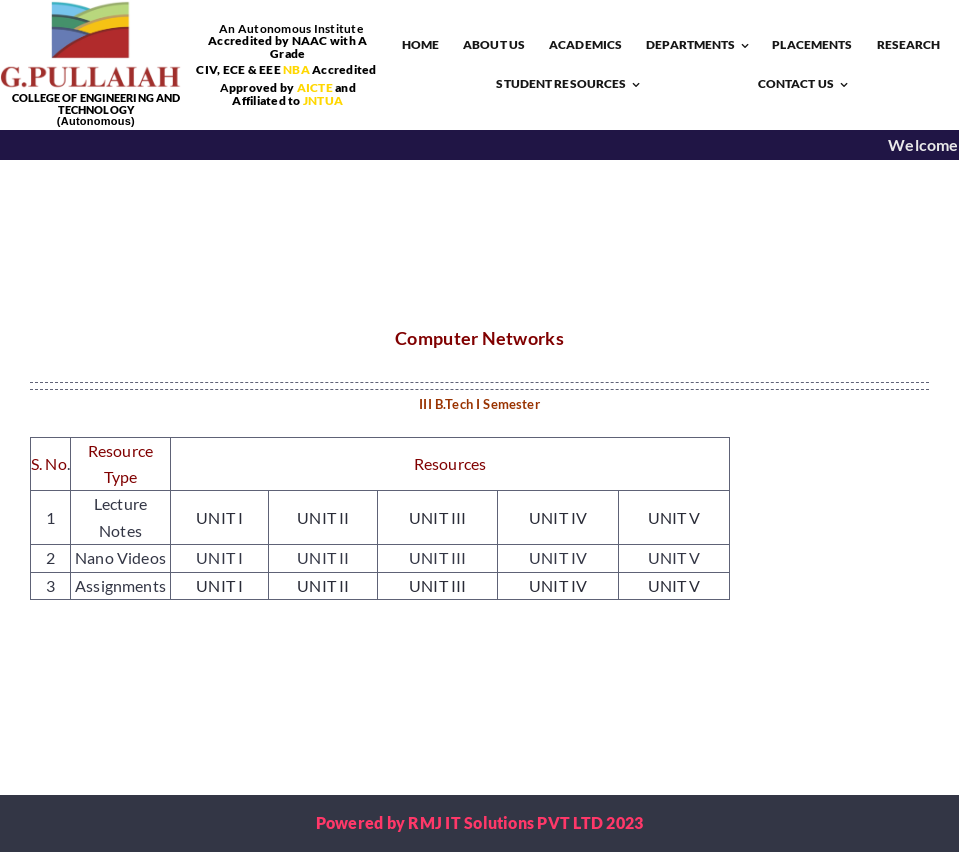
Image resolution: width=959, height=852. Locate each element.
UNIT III (437, 517)
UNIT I (219, 517)
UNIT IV (558, 517)
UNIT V (674, 517)
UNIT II (323, 517)
